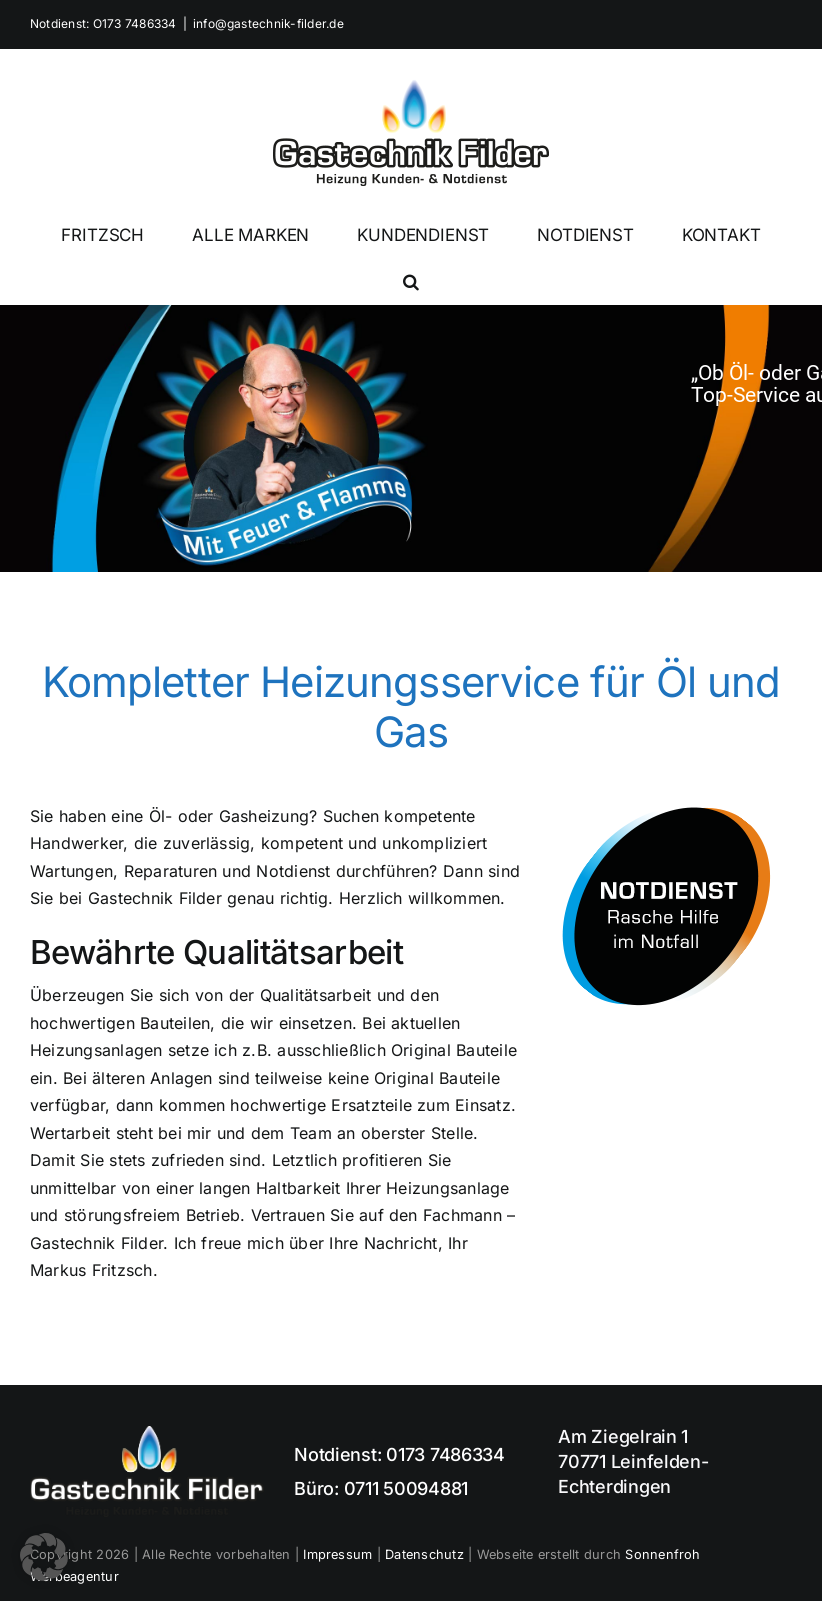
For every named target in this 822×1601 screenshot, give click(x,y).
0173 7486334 (445, 1454)
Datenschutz (424, 1554)
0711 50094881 (406, 1488)
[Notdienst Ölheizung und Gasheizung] (668, 811)
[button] (411, 281)
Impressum (337, 1554)
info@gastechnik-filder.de (268, 23)
